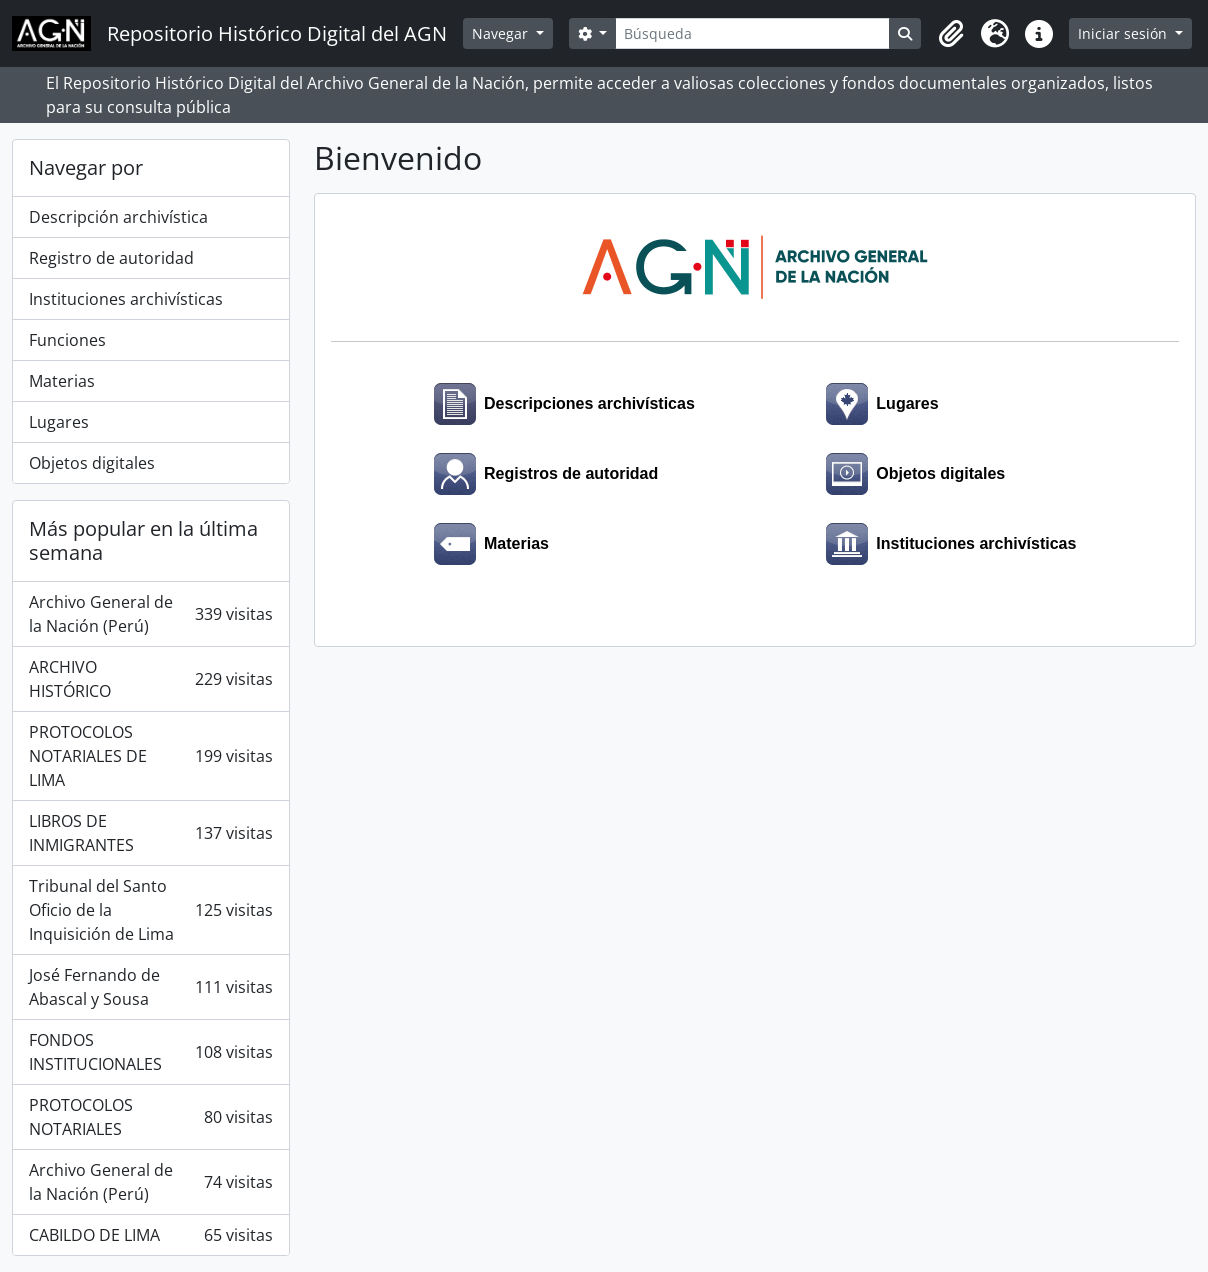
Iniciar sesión (1124, 33)
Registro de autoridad (111, 258)
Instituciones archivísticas (126, 299)
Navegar (502, 33)
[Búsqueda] (752, 33)
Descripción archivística (118, 217)
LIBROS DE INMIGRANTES (151, 833)
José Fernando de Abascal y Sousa (151, 987)
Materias (62, 381)
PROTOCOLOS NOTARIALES (151, 1117)
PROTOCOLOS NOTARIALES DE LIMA (151, 756)
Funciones (67, 340)
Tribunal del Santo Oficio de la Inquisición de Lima (151, 910)
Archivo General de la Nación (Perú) (151, 614)
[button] (951, 34)
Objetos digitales (92, 463)
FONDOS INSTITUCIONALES (151, 1052)
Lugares (59, 422)
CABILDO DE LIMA (151, 1235)
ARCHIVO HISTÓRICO (151, 679)
